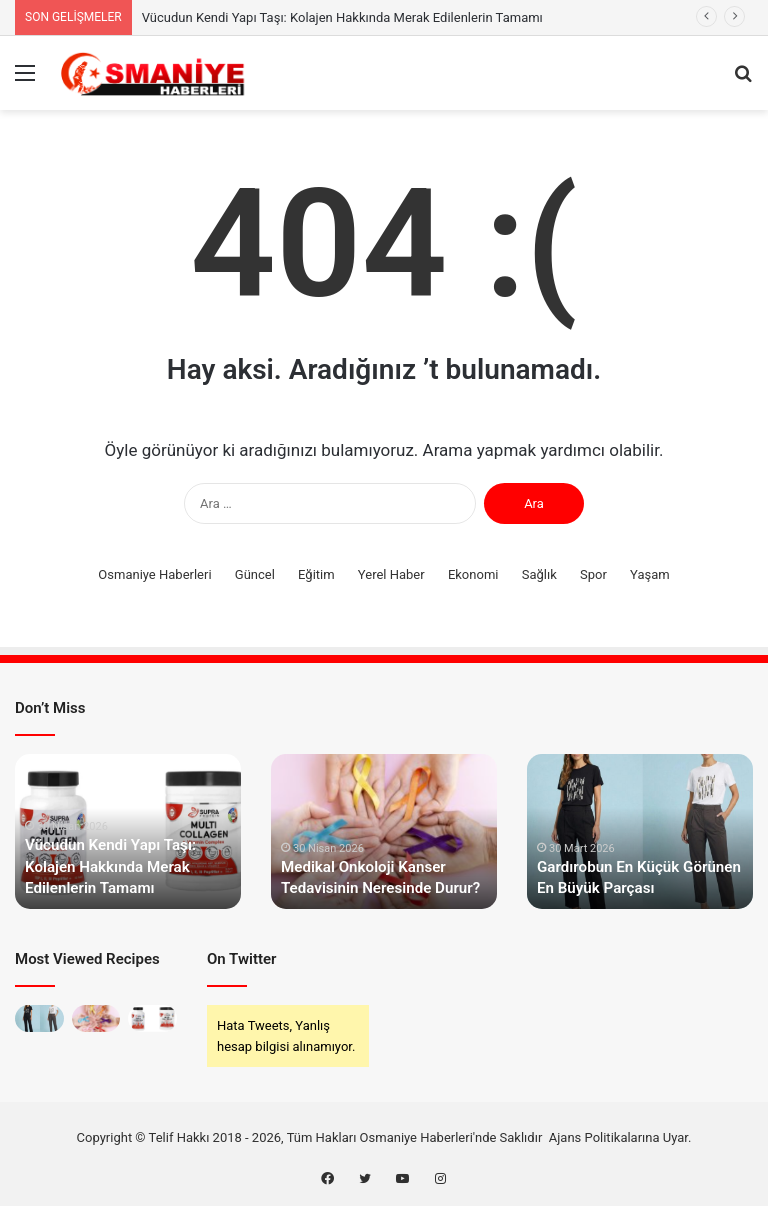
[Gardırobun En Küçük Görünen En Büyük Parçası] (39, 1018)
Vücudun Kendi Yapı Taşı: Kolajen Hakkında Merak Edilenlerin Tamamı (342, 17)
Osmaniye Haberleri (154, 574)
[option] (128, 831)
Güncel (255, 574)
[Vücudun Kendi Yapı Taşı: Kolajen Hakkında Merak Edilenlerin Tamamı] (152, 1018)
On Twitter (241, 959)
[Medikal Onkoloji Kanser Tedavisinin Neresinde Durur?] (96, 1018)
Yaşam (650, 574)
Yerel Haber (391, 574)
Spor (593, 574)
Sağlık (539, 574)
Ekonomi (473, 574)
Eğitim (316, 574)
